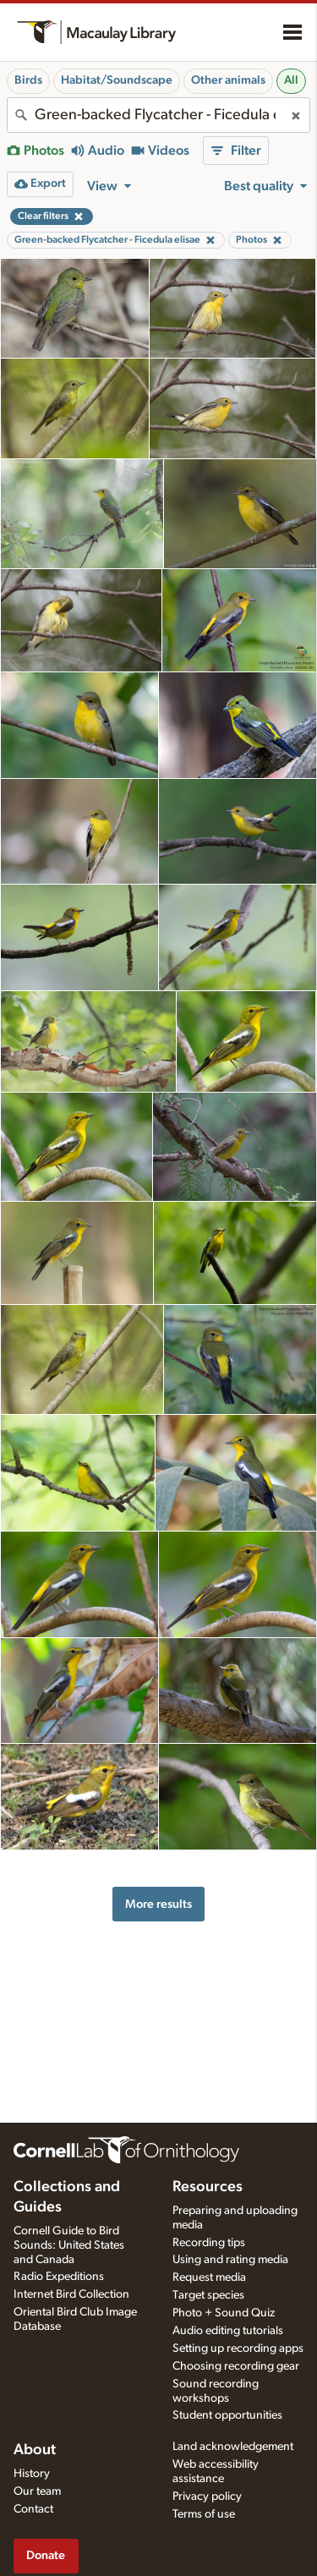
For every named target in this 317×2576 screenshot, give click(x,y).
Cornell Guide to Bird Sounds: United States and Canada (69, 2245)
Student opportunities (227, 2415)
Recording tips (208, 2243)
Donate (45, 2555)
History (32, 2474)
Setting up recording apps (237, 2348)
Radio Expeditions (59, 2277)
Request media (209, 2277)
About (35, 2450)
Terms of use (203, 2514)
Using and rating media (230, 2260)
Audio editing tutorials (227, 2331)
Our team (37, 2491)
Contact (33, 2509)
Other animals (228, 80)
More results (158, 1904)
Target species (208, 2295)
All (291, 80)
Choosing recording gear (235, 2366)
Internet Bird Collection (71, 2294)
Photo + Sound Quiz (223, 2313)
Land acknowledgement (232, 2447)
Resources (207, 2187)
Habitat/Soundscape (116, 80)
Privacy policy (207, 2496)
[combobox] (158, 115)
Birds (28, 80)
